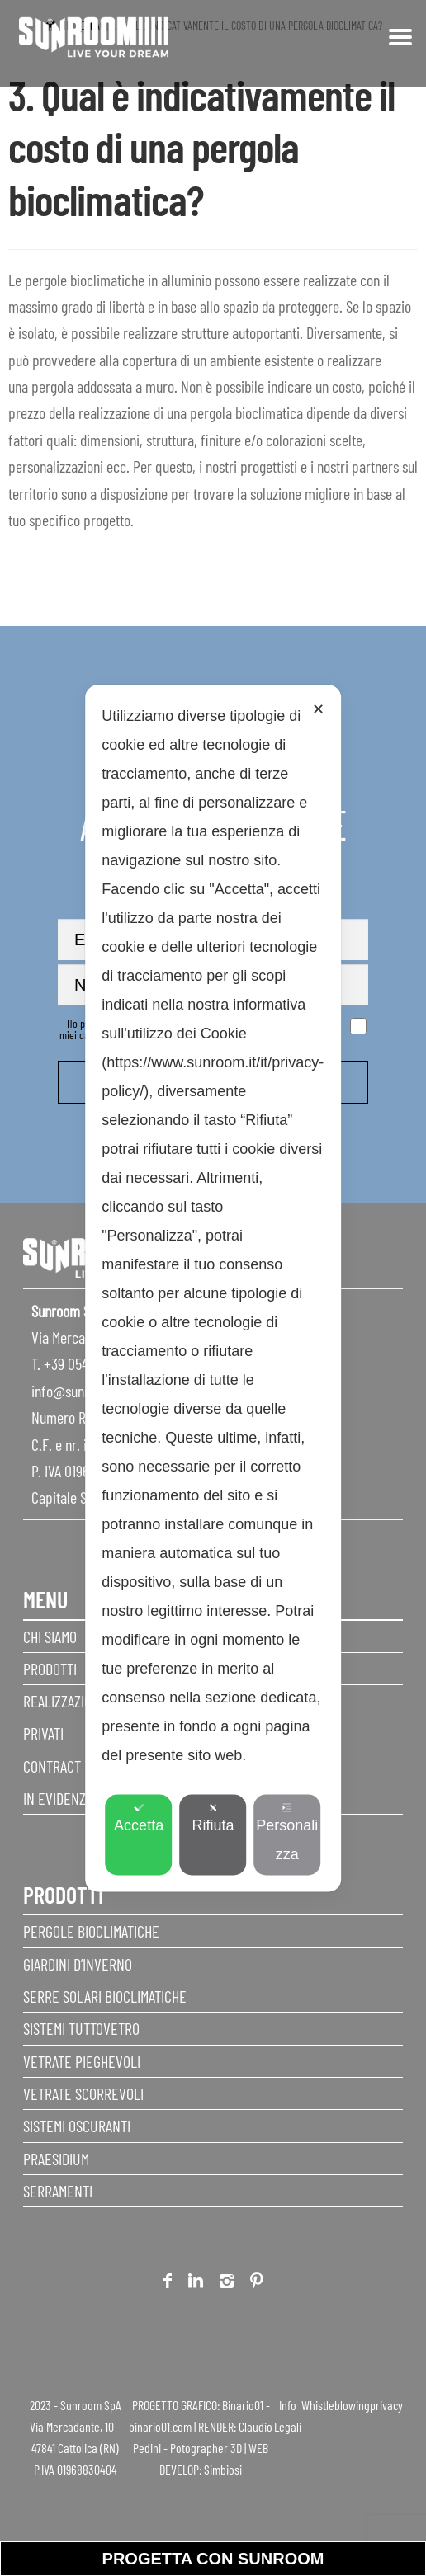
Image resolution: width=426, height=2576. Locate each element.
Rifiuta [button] (213, 1817)
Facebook (167, 2283)
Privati (43, 1733)
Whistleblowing (335, 2405)
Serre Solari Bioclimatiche (105, 1996)
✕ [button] (318, 708)
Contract (52, 1766)
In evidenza (57, 1798)
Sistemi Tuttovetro (81, 2028)
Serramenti (57, 2191)
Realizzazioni (63, 1701)
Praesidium (56, 2159)
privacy (386, 2405)
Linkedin (195, 2283)
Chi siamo (50, 1636)
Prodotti (50, 1669)
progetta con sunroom (213, 2559)
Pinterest (257, 2283)
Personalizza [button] (287, 1832)
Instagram (226, 2283)
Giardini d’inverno (77, 1964)
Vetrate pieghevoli (81, 2061)
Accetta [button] (138, 1817)
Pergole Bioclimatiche (91, 1931)
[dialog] (213, 1288)
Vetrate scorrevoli (83, 2093)
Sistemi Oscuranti (76, 2126)
